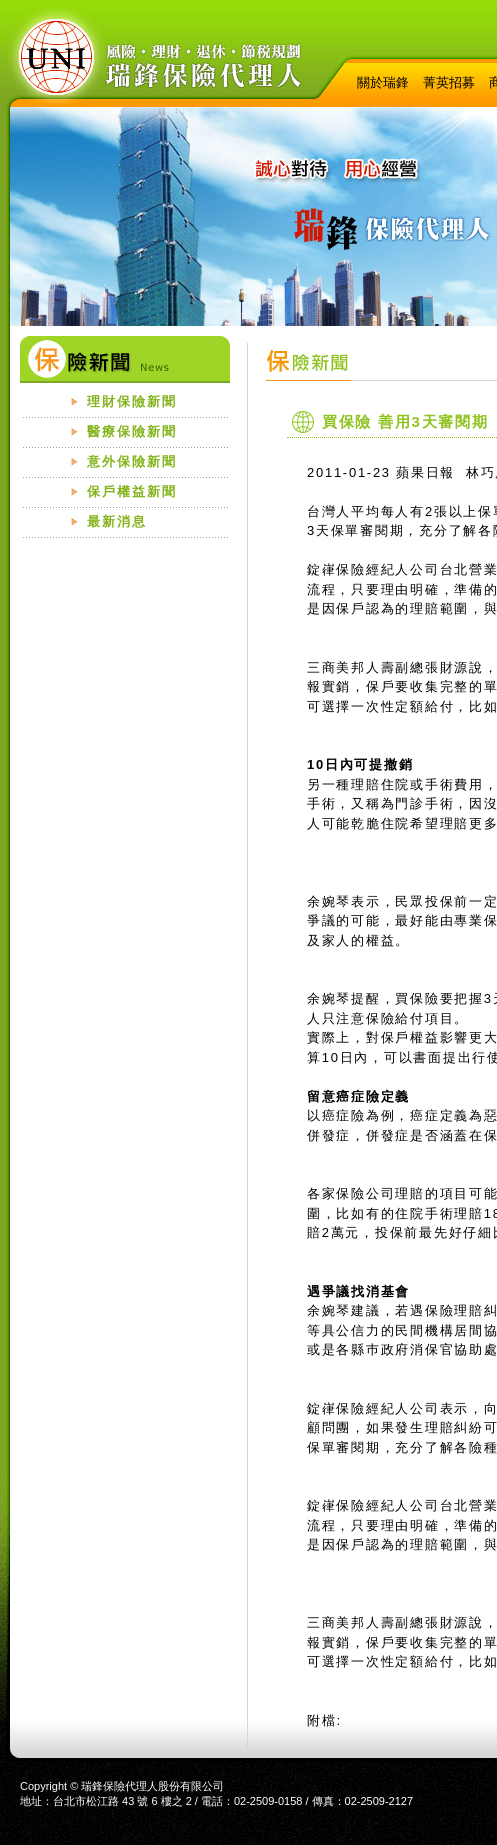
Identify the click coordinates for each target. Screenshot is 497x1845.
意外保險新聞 (132, 461)
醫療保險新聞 (132, 431)
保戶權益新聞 (132, 491)
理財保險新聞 (132, 401)
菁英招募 (449, 82)
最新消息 (117, 521)
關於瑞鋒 (383, 82)
